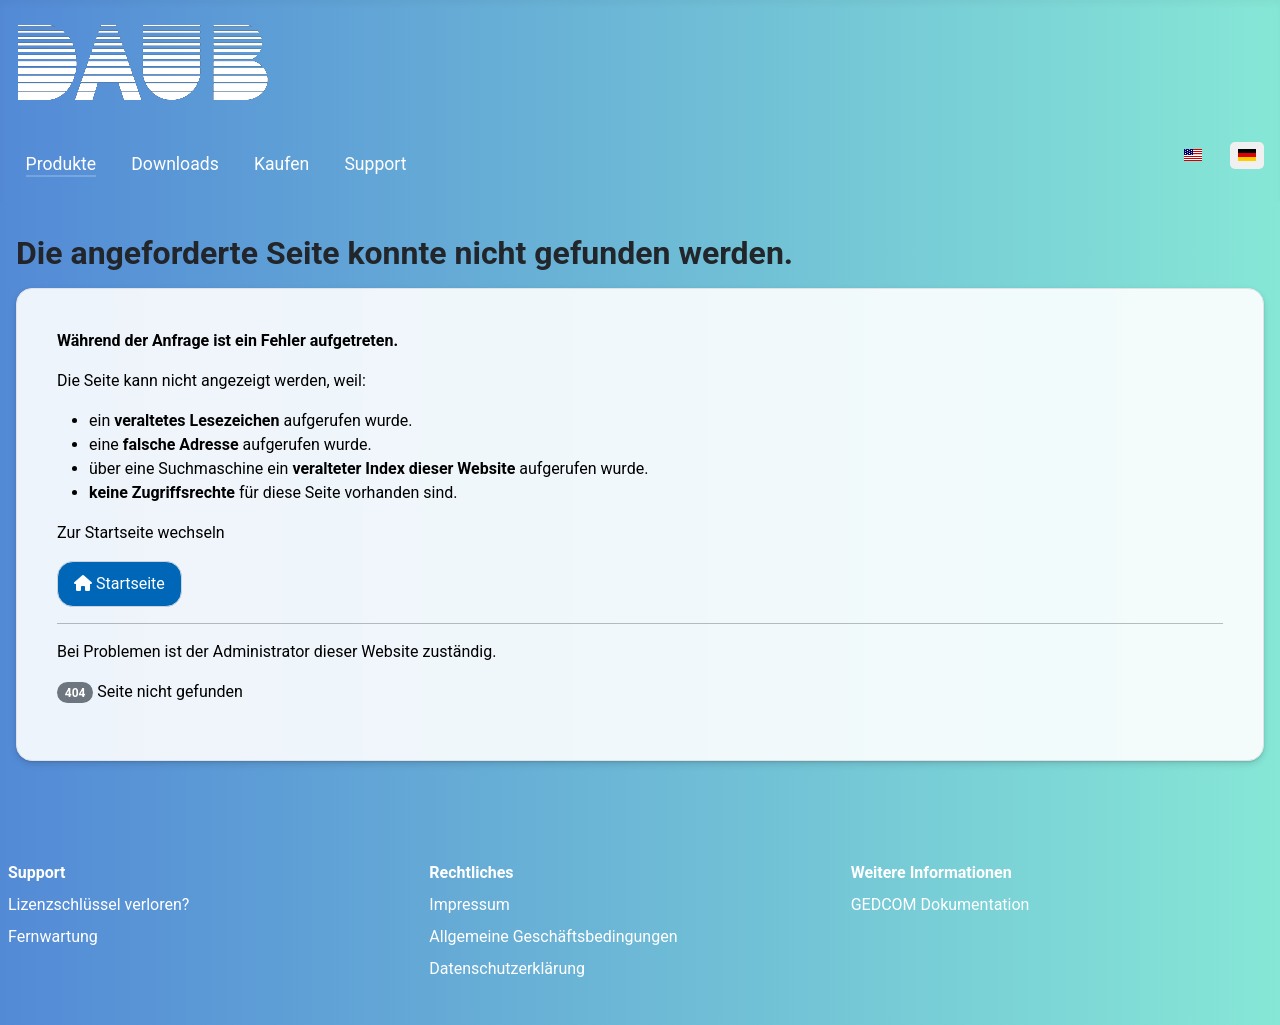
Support (375, 164)
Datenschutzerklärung (507, 968)
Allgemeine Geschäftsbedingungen (553, 936)
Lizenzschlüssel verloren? (98, 904)
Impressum (469, 904)
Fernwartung (53, 936)
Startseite (119, 583)
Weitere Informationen (931, 872)
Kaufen (281, 164)
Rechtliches (471, 872)
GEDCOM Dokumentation (940, 904)
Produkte (61, 164)
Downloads (174, 164)
